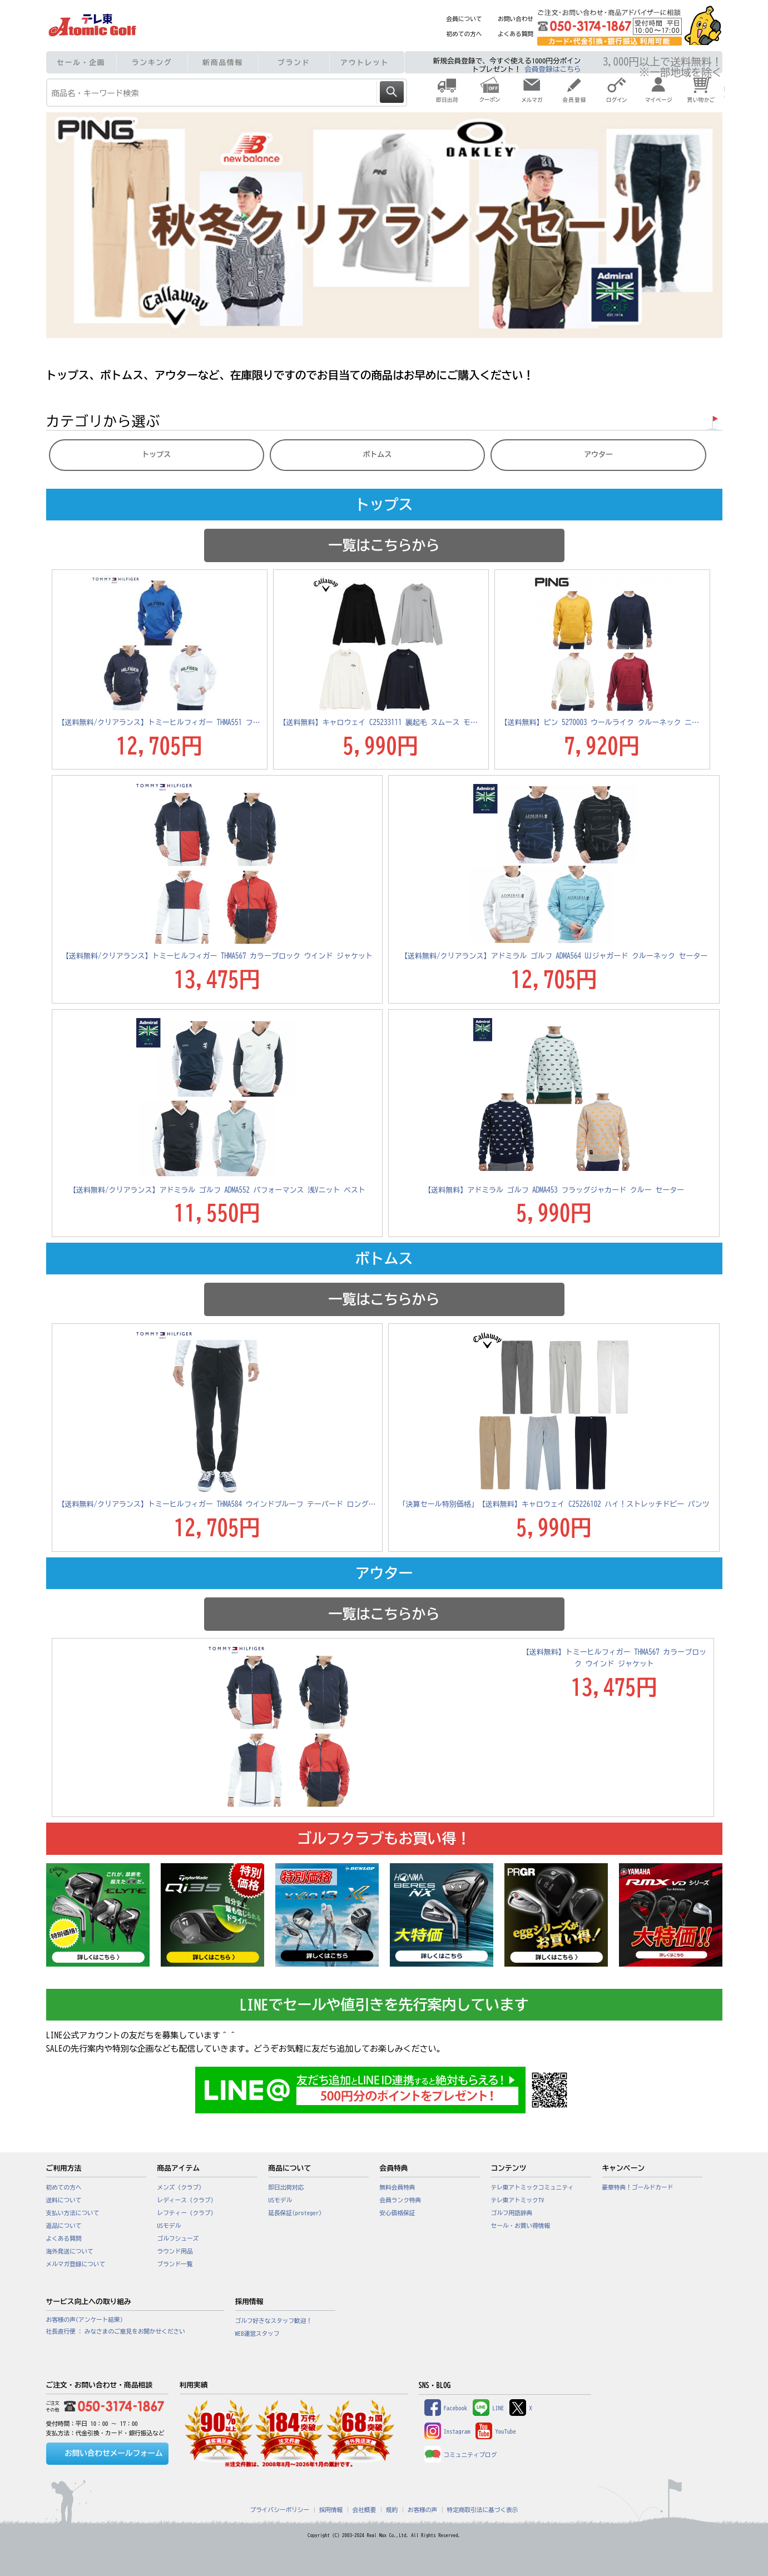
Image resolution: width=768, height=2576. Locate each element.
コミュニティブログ (460, 2455)
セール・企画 (81, 62)
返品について (64, 2225)
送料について (64, 2200)
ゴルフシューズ (178, 2238)
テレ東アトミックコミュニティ (532, 2187)
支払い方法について (73, 2213)
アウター (598, 454)
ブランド (294, 62)
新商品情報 (222, 62)
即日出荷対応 (286, 2187)
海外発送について (69, 2251)
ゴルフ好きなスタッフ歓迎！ (274, 2321)
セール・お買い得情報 (521, 2225)
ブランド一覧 (175, 2264)
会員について (464, 19)
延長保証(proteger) (295, 2213)
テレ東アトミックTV (517, 2200)
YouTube (495, 2431)
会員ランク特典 (401, 2200)
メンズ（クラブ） (181, 2187)
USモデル (169, 2225)
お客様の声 (422, 2510)
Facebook (446, 2408)
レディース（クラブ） (187, 2200)
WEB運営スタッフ (257, 2333)
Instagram (447, 2431)
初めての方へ (464, 34)
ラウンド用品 (175, 2251)
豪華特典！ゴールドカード (637, 2187)
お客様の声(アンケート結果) (84, 2319)
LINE (488, 2408)
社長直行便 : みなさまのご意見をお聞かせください (115, 2331)
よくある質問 (515, 34)
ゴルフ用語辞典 (512, 2213)
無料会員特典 (397, 2187)
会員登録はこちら (552, 69)
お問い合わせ (515, 19)
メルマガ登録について (76, 2264)
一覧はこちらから (384, 545)
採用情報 (331, 2510)
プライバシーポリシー (280, 2510)
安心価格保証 (397, 2213)
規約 (392, 2510)
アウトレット (364, 62)
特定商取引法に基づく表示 (482, 2510)
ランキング (152, 62)
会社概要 (364, 2510)
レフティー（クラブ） (187, 2213)
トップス (156, 454)
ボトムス (377, 454)
